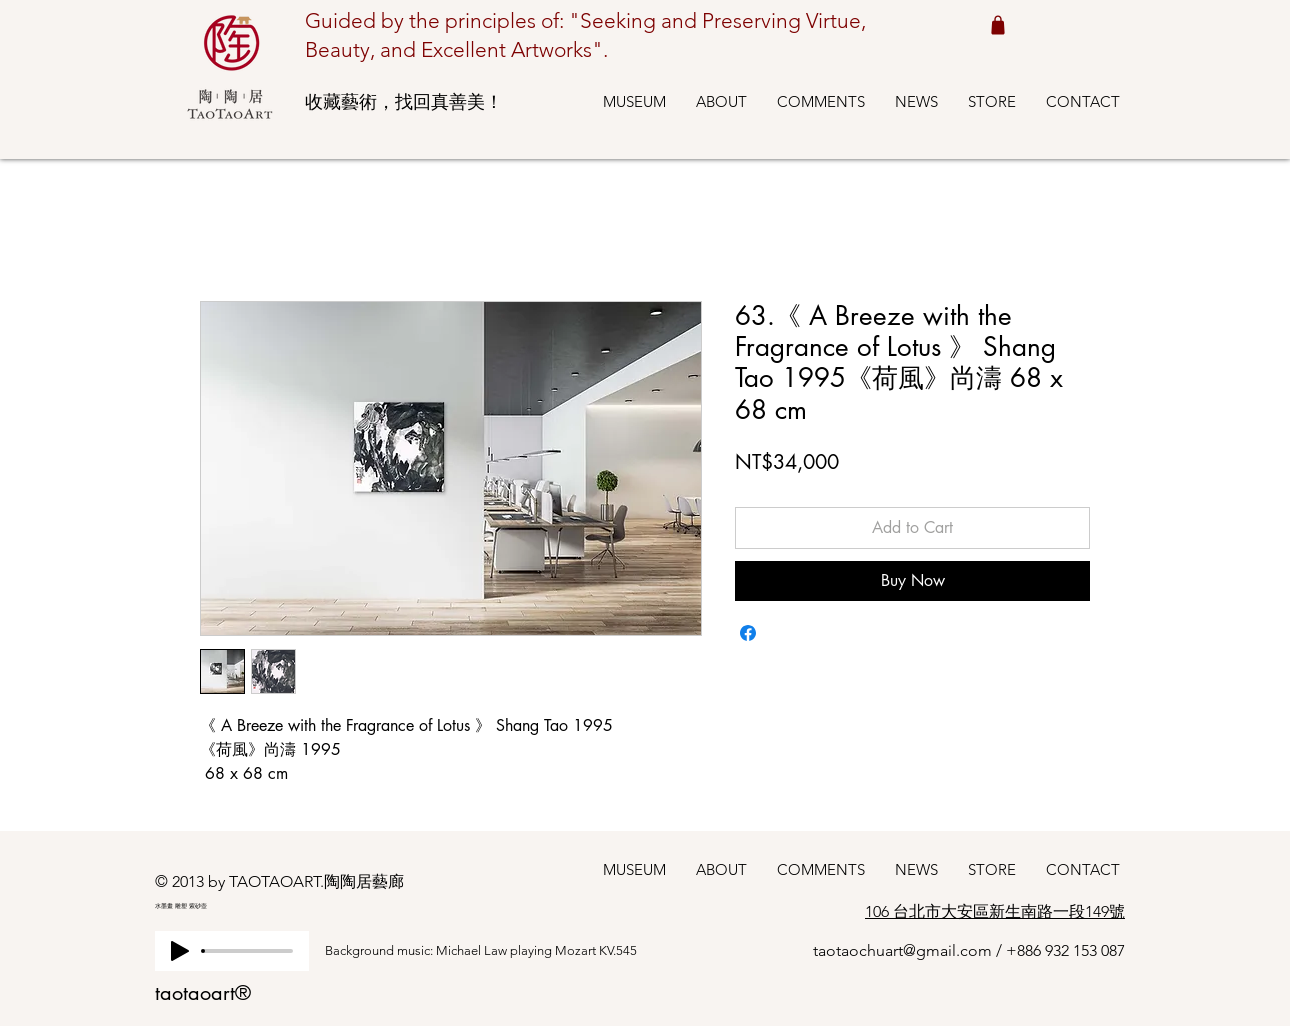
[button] (634, 102)
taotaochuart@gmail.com (902, 950)
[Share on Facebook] (748, 633)
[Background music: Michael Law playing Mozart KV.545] (500, 951)
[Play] (180, 951)
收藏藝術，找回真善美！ (404, 102)
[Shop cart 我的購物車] (997, 24)
